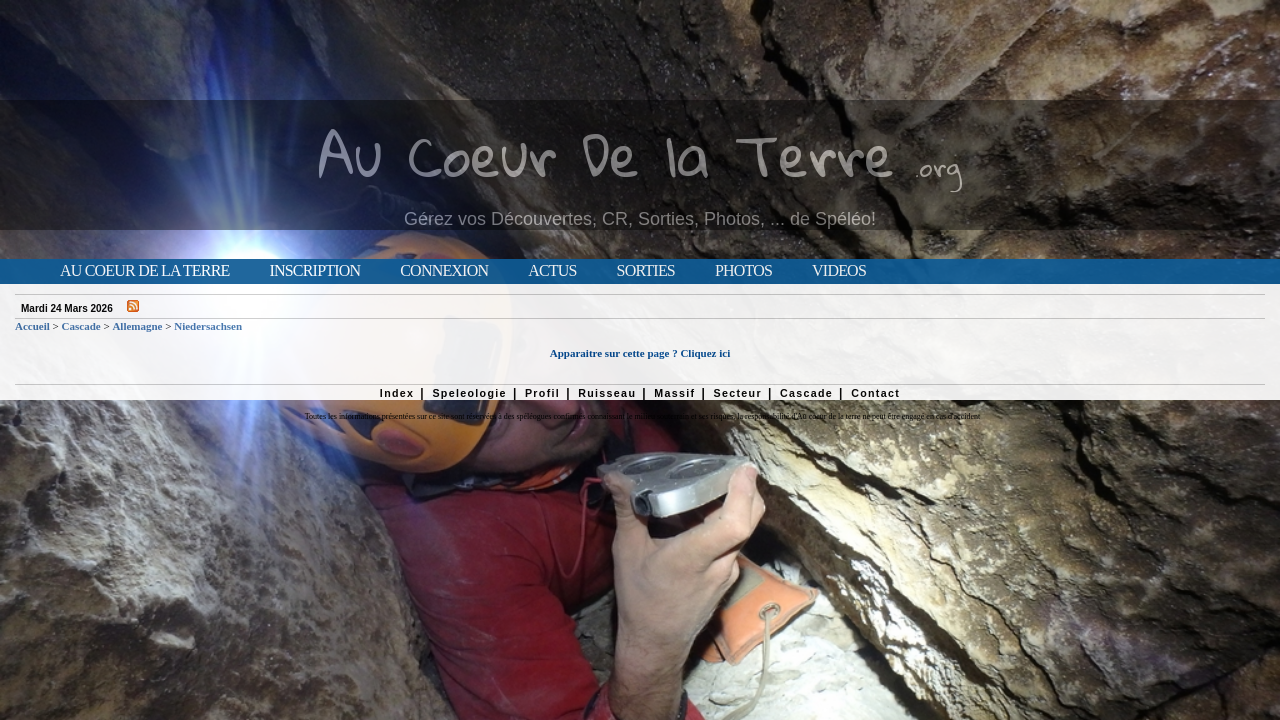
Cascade (81, 326)
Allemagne (137, 326)
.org (938, 166)
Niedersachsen (208, 326)
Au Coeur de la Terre (144, 271)
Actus (552, 271)
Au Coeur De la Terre (606, 154)
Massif (674, 393)
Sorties (646, 271)
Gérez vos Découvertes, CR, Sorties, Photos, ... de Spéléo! (640, 219)
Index (397, 393)
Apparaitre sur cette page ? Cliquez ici (640, 353)
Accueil (32, 326)
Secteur (737, 393)
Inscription (314, 271)
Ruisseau (607, 393)
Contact (875, 393)
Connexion (444, 271)
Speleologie (469, 393)
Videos (839, 271)
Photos (743, 271)
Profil (542, 393)
